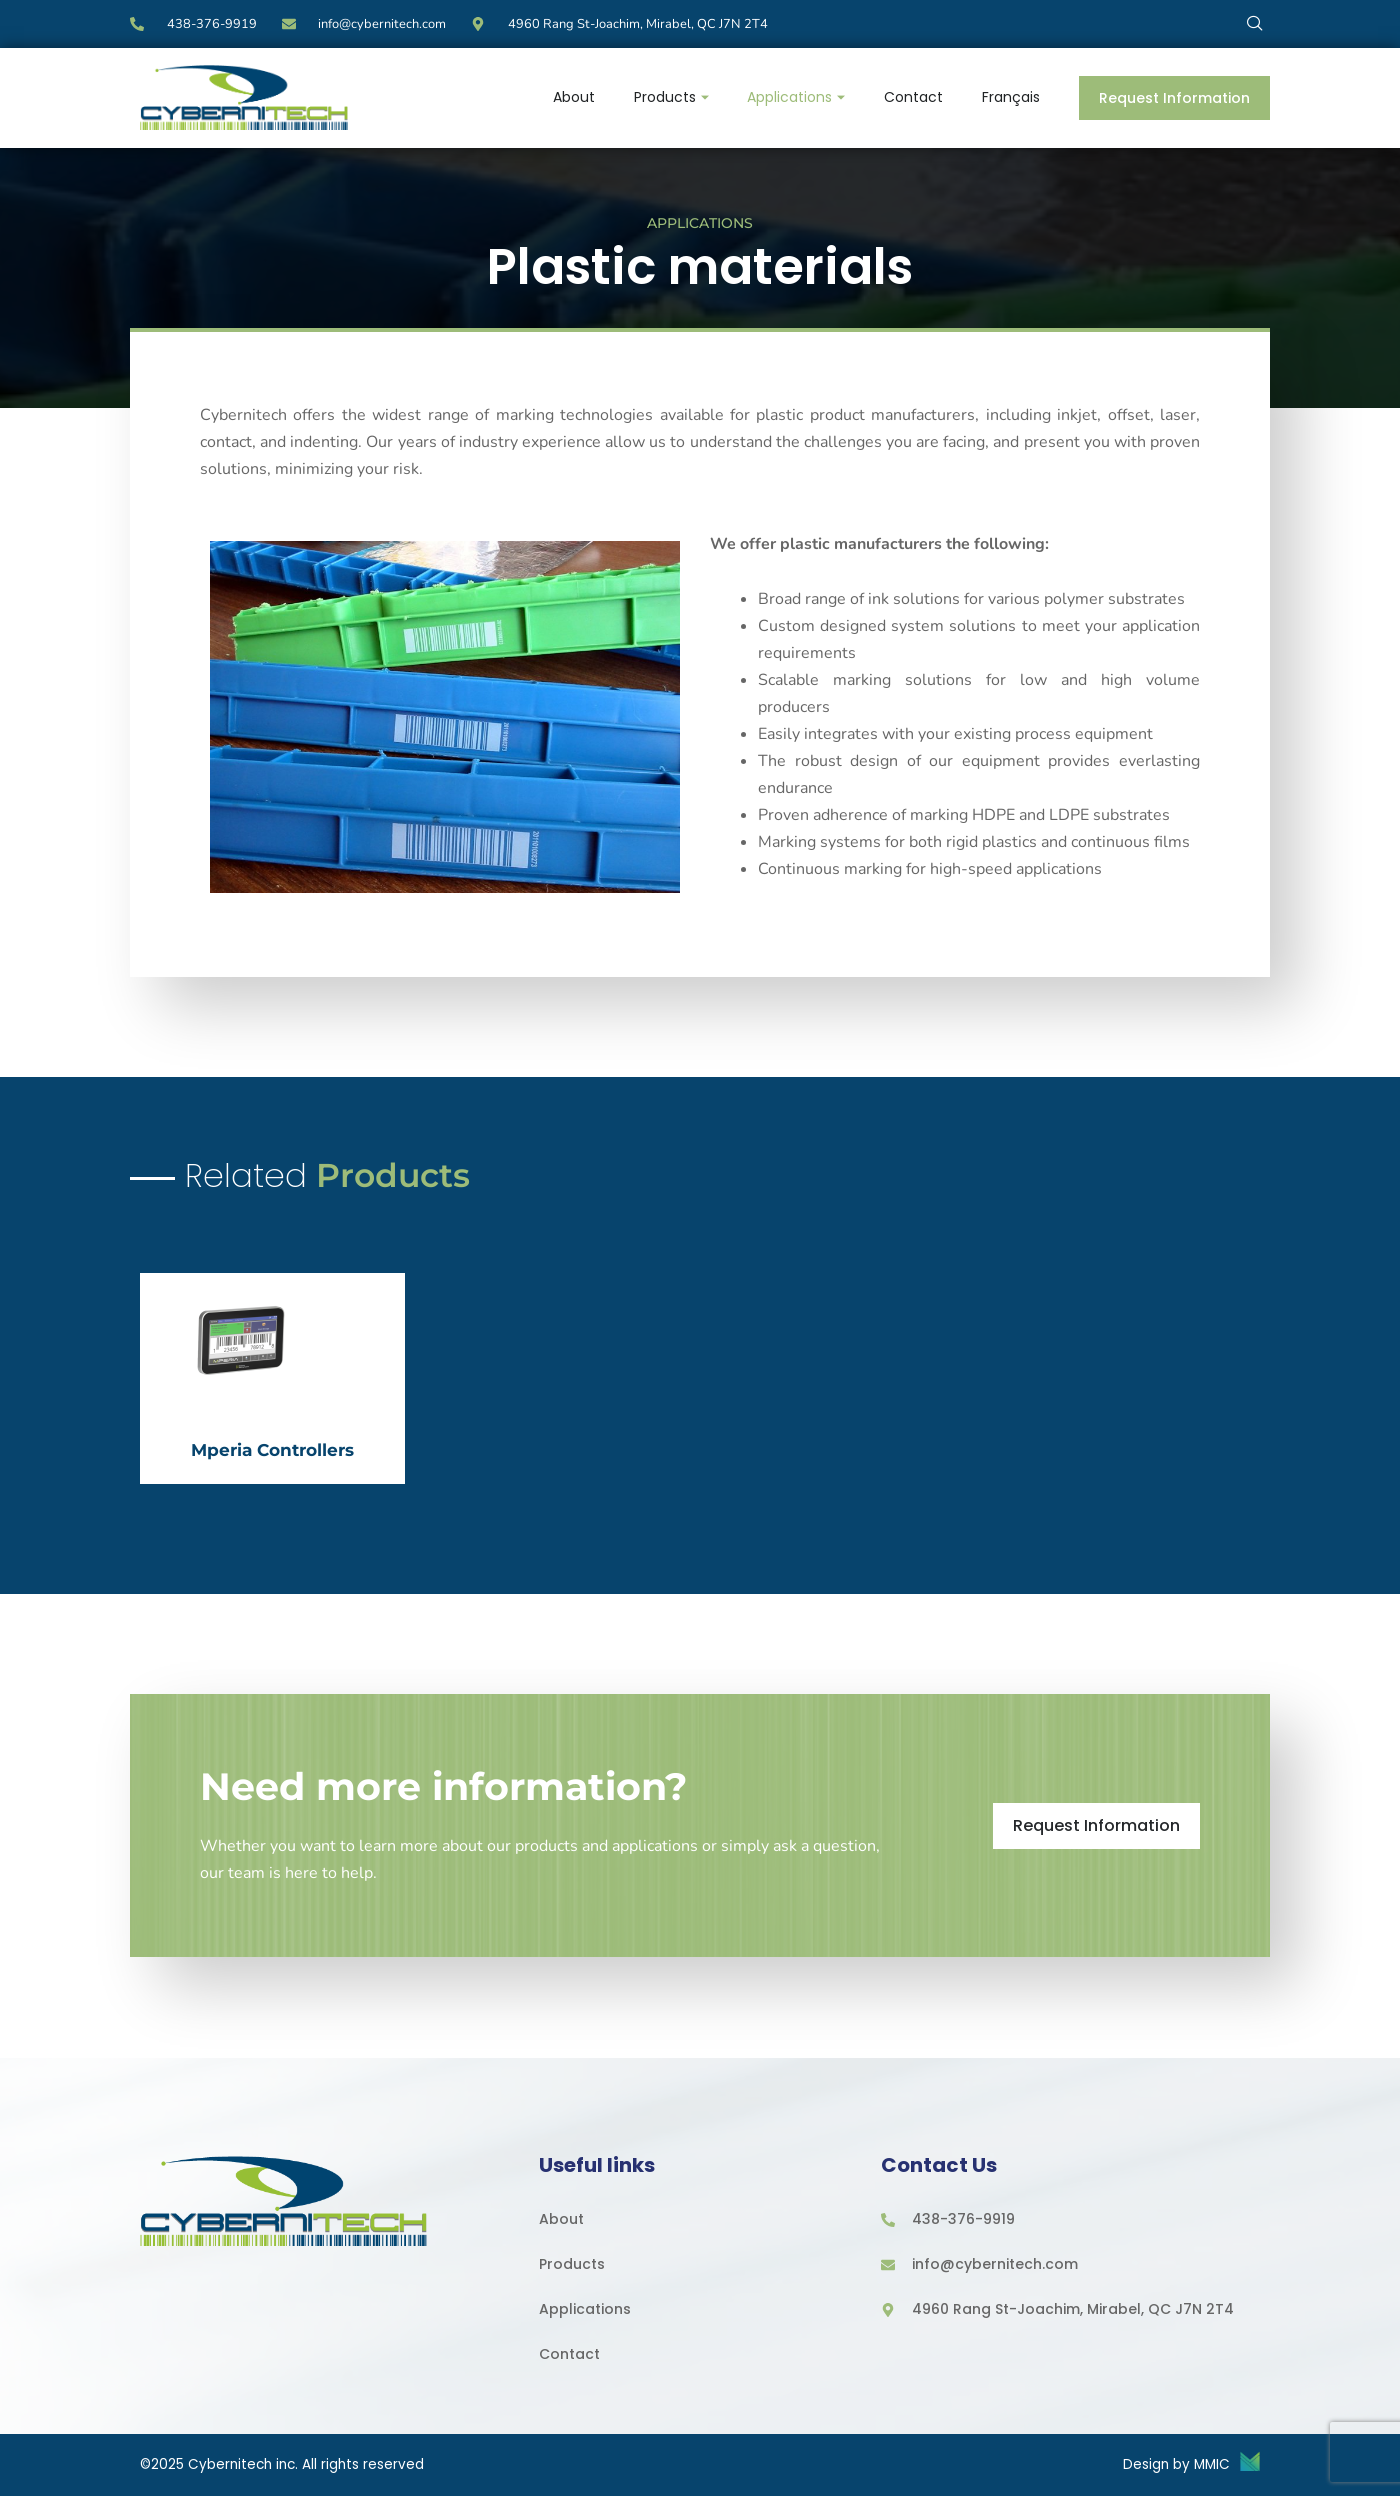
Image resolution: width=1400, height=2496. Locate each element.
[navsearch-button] (1255, 22)
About (568, 97)
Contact (911, 97)
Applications (793, 97)
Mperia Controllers (272, 1446)
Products (666, 97)
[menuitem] (1010, 98)
